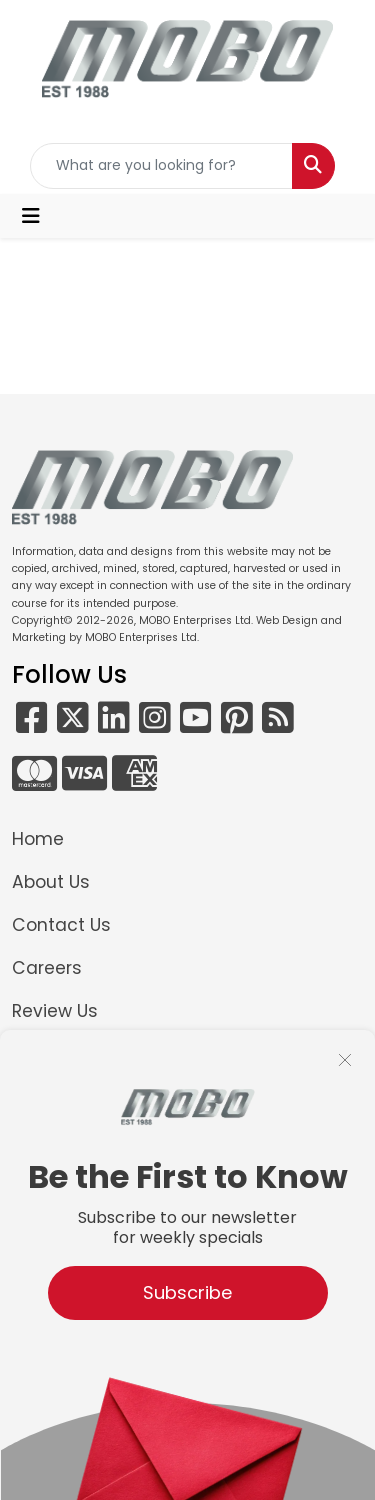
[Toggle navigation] (31, 216)
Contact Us (61, 925)
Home (38, 839)
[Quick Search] (162, 166)
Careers (47, 968)
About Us (51, 882)
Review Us (55, 1011)
